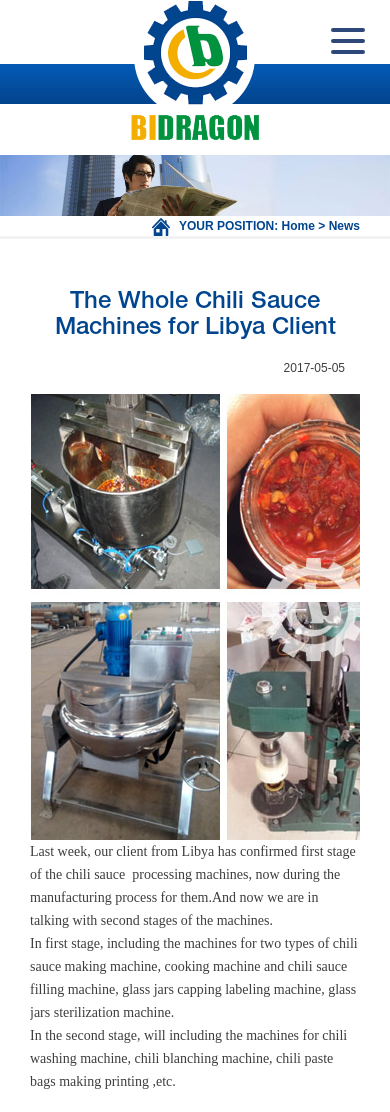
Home (298, 226)
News (344, 226)
